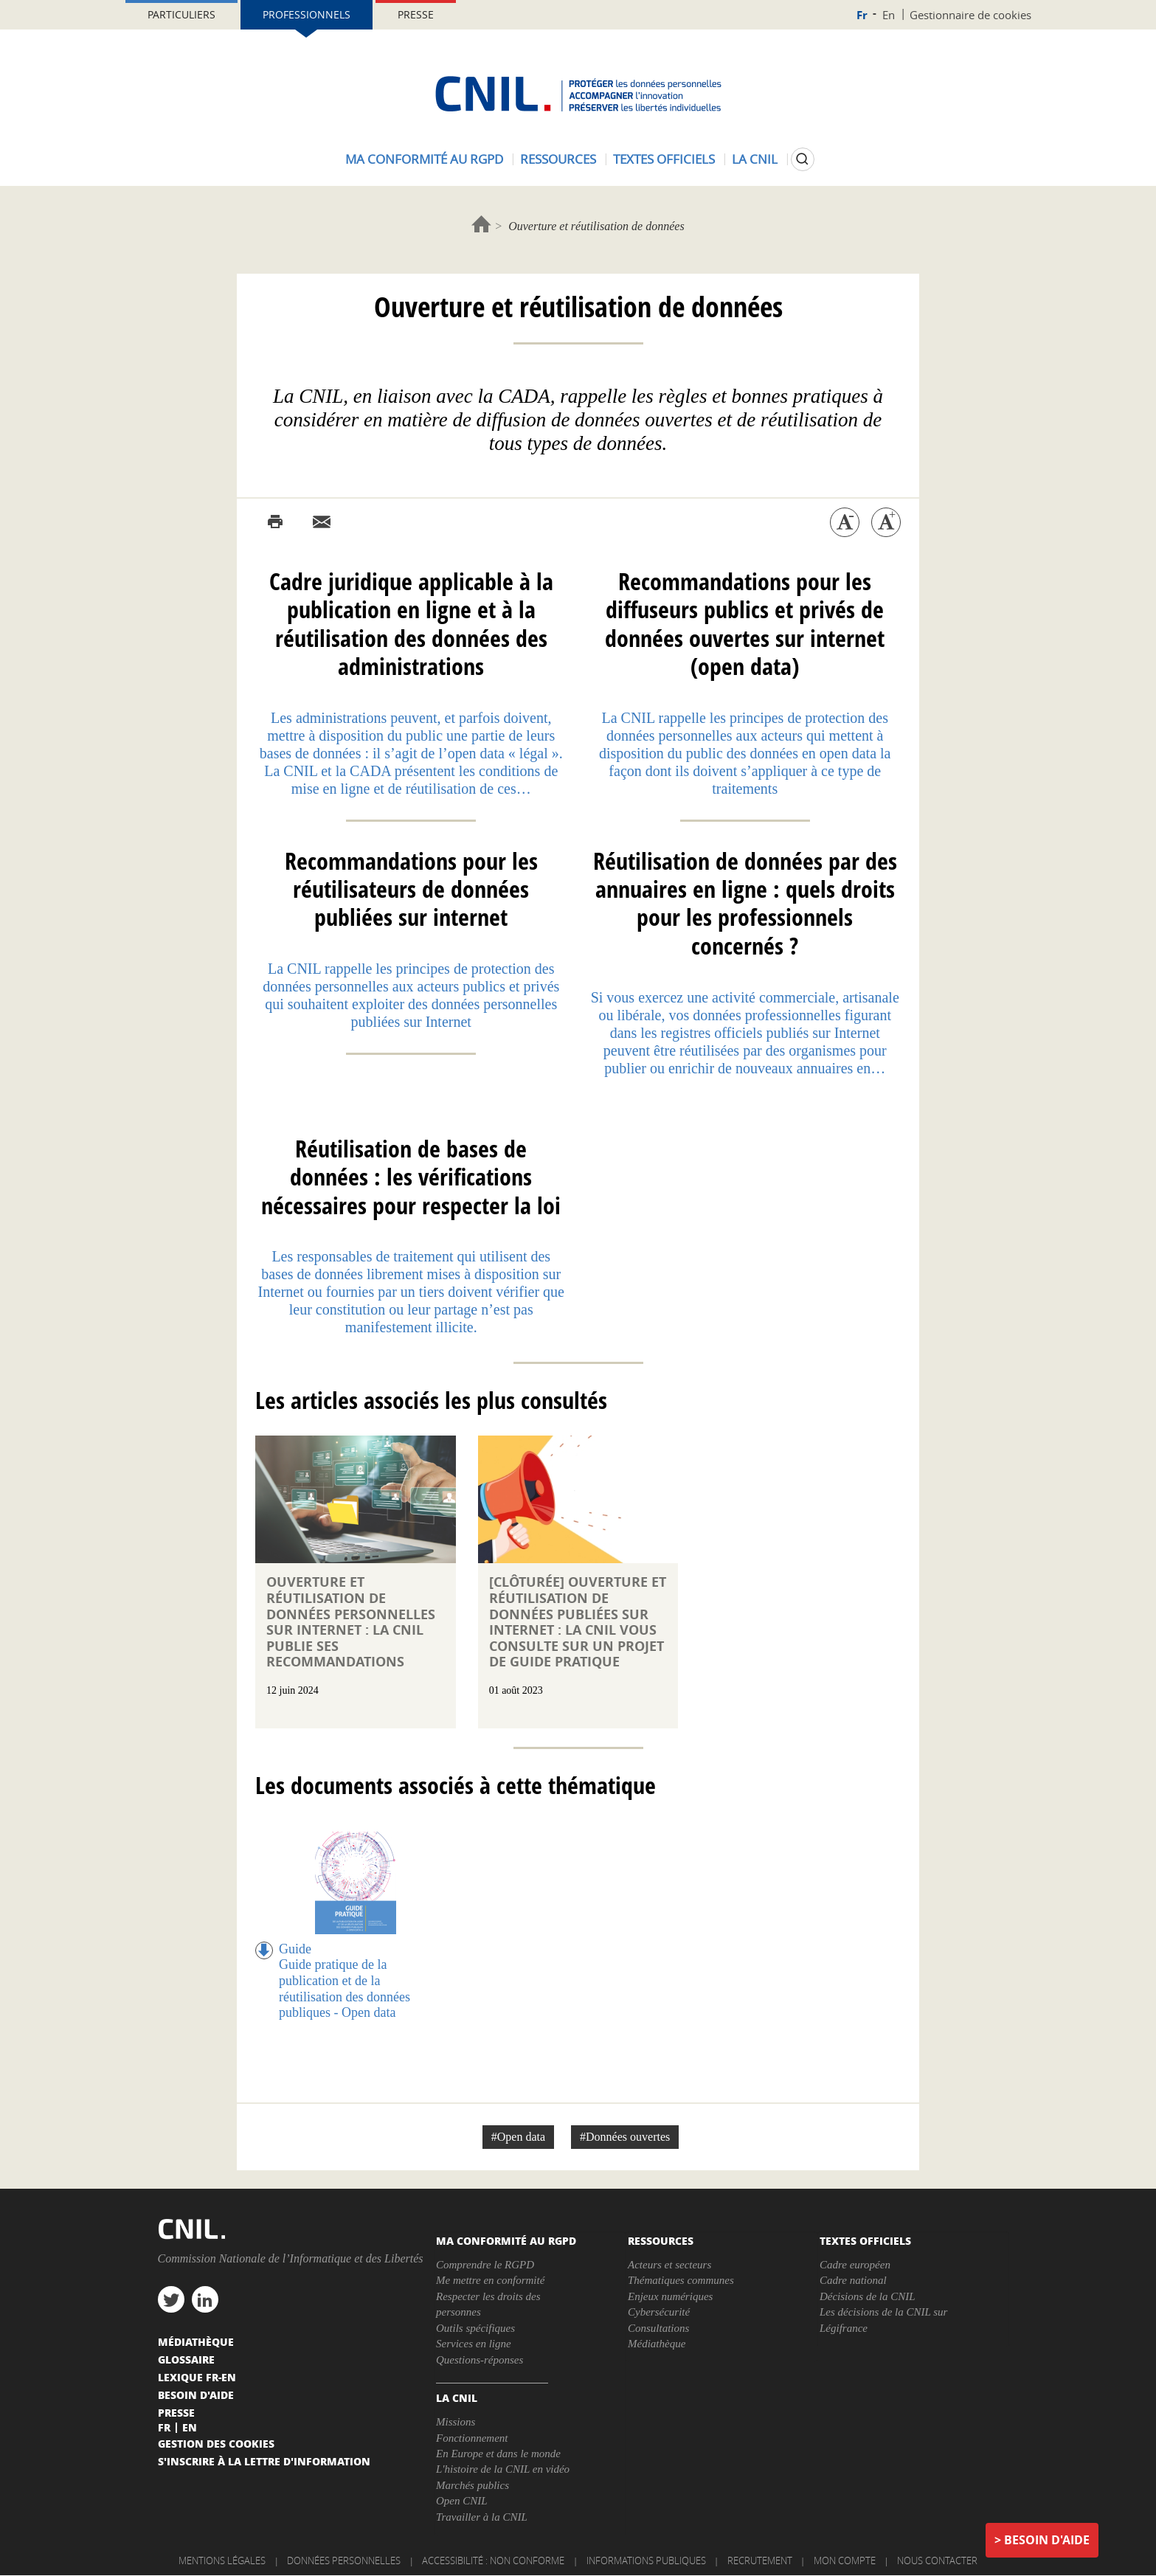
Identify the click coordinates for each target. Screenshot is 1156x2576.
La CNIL (755, 158)
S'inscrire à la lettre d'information (264, 2461)
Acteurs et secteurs (669, 2265)
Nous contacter (937, 2560)
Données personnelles (344, 2560)
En (888, 14)
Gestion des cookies (216, 2443)
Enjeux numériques (670, 2296)
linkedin (205, 2299)
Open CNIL (462, 2501)
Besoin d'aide (1047, 2540)
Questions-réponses (479, 2360)
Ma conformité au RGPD (424, 158)
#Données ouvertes (625, 2136)
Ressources (558, 158)
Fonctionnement (472, 2438)
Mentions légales (222, 2560)
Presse (416, 14)
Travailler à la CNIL (481, 2517)
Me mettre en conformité (490, 2280)
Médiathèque (656, 2344)
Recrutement (759, 2560)
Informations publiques (646, 2560)
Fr (862, 15)
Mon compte (845, 2560)
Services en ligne (473, 2344)
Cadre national (853, 2280)
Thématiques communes (681, 2280)
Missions (455, 2422)
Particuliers (181, 14)
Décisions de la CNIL (868, 2296)
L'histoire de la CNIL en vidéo (503, 2469)
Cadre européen (855, 2265)
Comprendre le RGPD (485, 2265)
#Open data (518, 2136)
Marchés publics (472, 2485)
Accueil (481, 223)
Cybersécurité (659, 2312)
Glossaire (186, 2359)
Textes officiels (664, 158)
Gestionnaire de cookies (970, 14)
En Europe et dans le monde (498, 2453)
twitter (171, 2299)
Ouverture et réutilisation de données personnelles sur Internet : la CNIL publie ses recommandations (350, 1622)
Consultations (658, 2328)
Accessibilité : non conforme (493, 2560)
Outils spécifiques (475, 2328)
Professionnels (306, 14)
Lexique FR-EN (197, 2376)
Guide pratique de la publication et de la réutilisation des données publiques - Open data (344, 1988)
